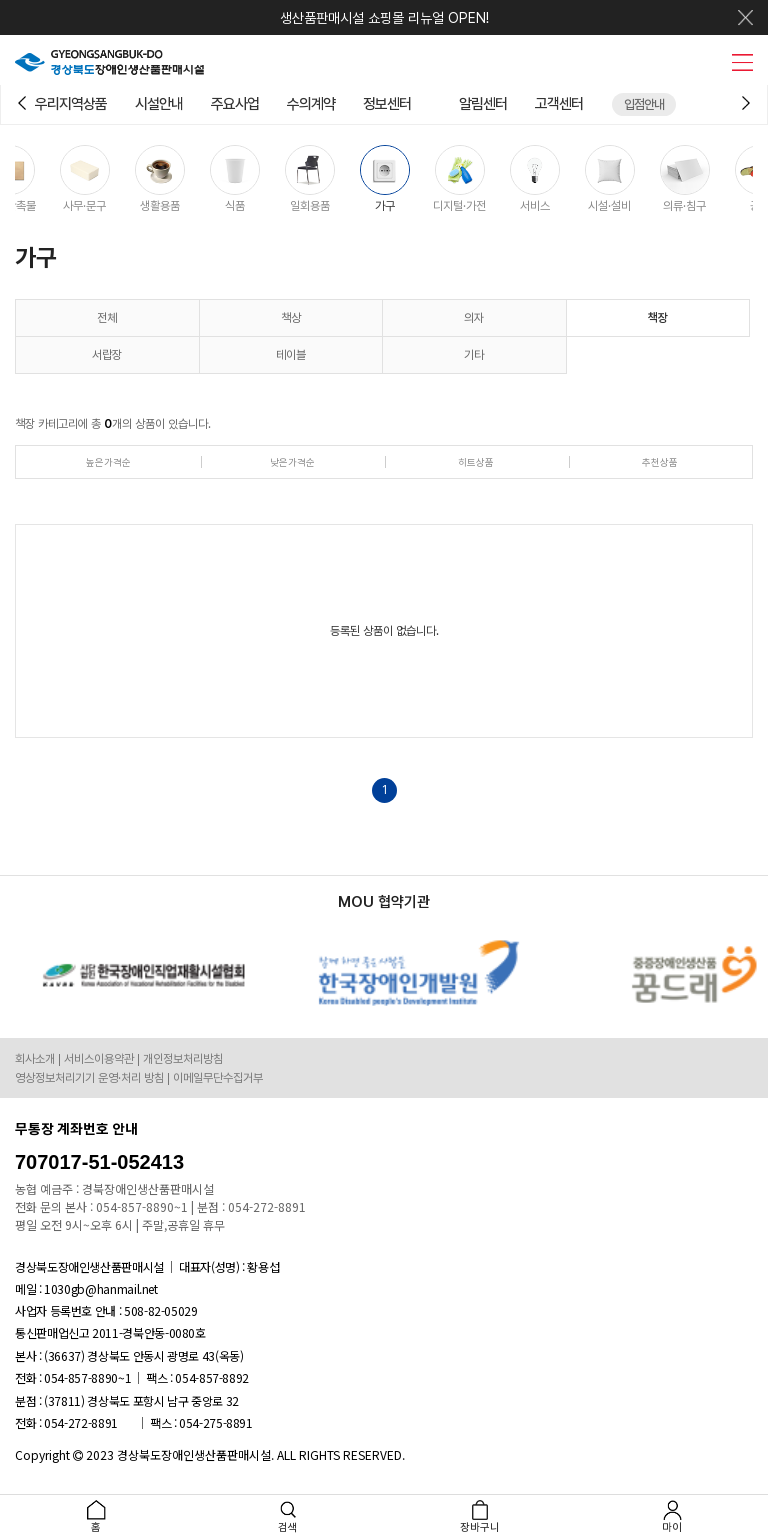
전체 (107, 318)
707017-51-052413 (99, 1162)
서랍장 (107, 355)
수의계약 (311, 104)
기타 (474, 355)
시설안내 (159, 104)
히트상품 (476, 462)
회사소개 (35, 1059)
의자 (474, 318)
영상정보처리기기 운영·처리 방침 (89, 1078)
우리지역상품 (71, 104)
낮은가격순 (292, 462)
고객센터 (559, 104)
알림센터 (483, 104)
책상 (291, 318)
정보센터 (387, 104)
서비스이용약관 (99, 1059)
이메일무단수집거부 (218, 1078)
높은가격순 (108, 462)
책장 (658, 318)
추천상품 (660, 462)
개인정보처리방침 (183, 1059)
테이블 (291, 355)
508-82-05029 (161, 1310)
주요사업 (235, 104)
